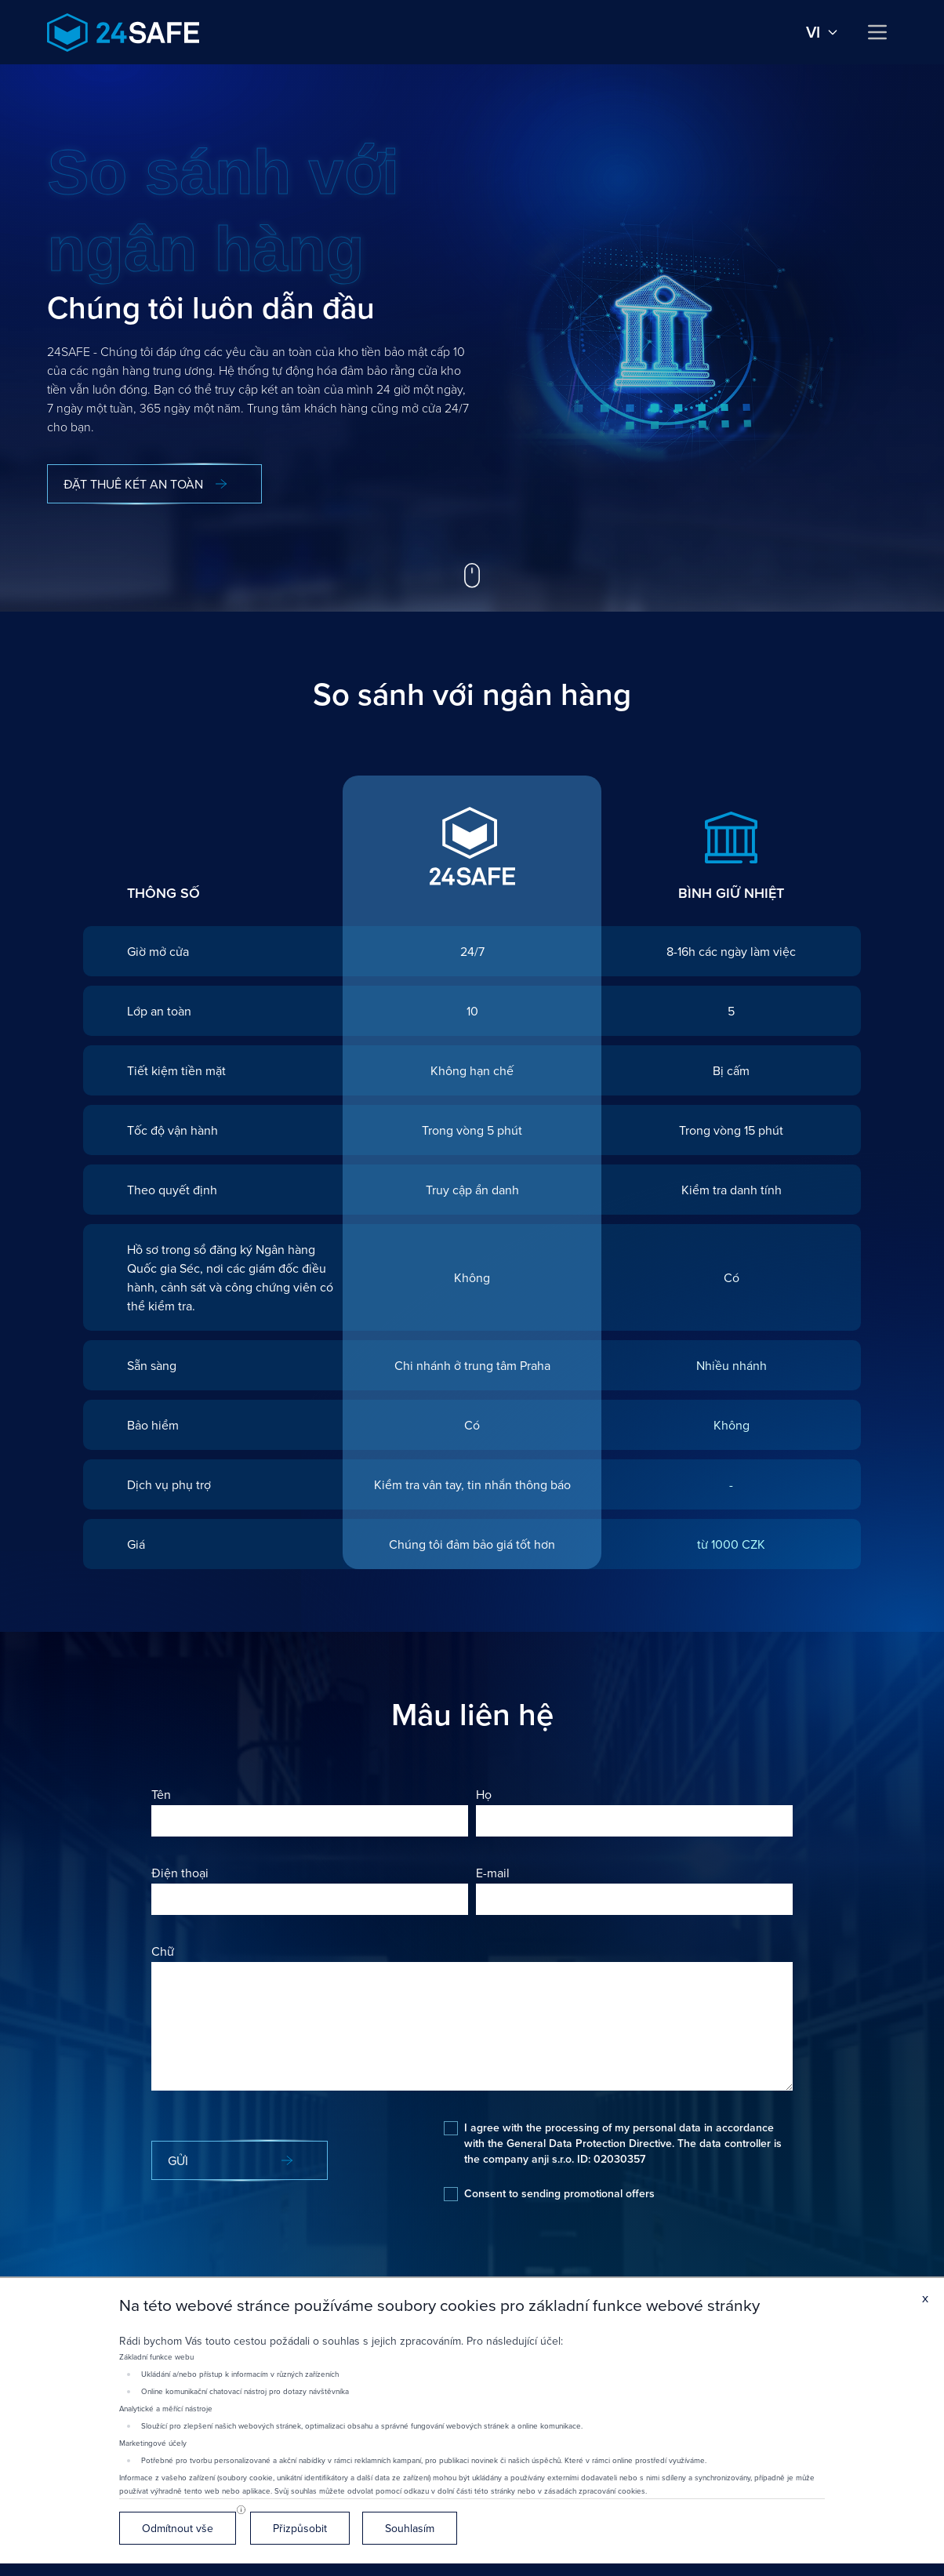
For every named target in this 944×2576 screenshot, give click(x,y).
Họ (484, 1794)
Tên (161, 1794)
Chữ (162, 1951)
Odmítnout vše (177, 2528)
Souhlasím (409, 2528)
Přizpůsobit (300, 2528)
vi (822, 32)
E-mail (493, 1872)
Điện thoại (180, 1872)
